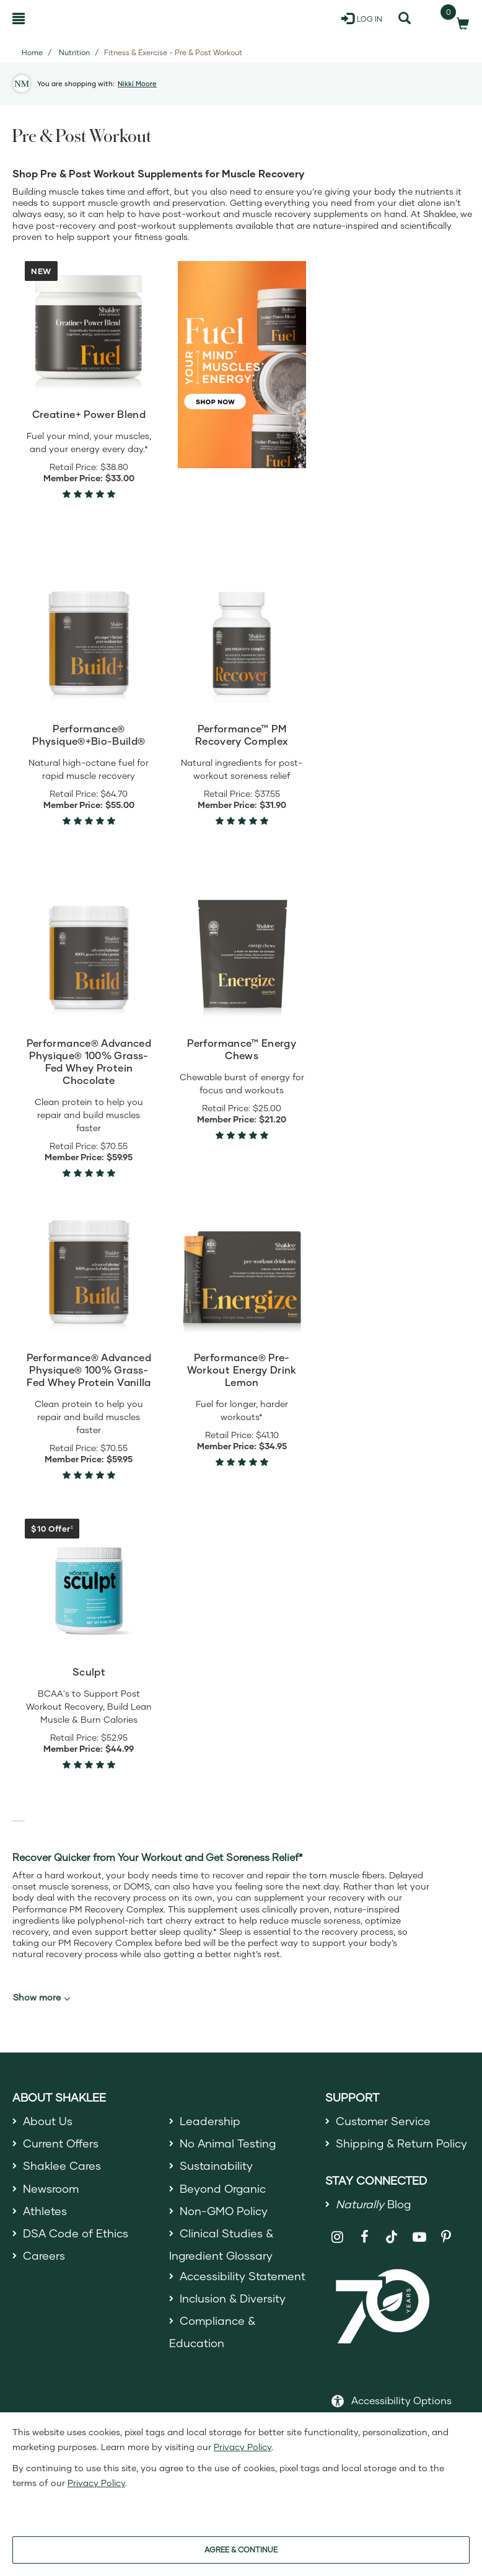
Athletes (45, 2211)
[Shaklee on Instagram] (337, 2237)
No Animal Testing (229, 2144)
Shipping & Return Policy (402, 2144)
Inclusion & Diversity (233, 2299)
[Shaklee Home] (72, 18)
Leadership (210, 2121)
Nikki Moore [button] (137, 83)
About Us (48, 2121)
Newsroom (51, 2188)
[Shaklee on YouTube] (419, 2237)
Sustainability (216, 2166)
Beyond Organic (223, 2188)
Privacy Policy (242, 2446)
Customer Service (383, 2121)
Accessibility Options (401, 2401)
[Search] (404, 18)
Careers (44, 2256)
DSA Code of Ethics (76, 2234)
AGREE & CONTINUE (241, 2549)
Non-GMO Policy (224, 2211)
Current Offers (61, 2144)
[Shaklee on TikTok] (391, 2230)
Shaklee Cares (62, 2166)
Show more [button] (41, 1997)
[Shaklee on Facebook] (365, 2237)
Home (32, 52)
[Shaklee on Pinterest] (446, 2237)
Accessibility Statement (243, 2276)
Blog (373, 2204)
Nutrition (74, 52)
